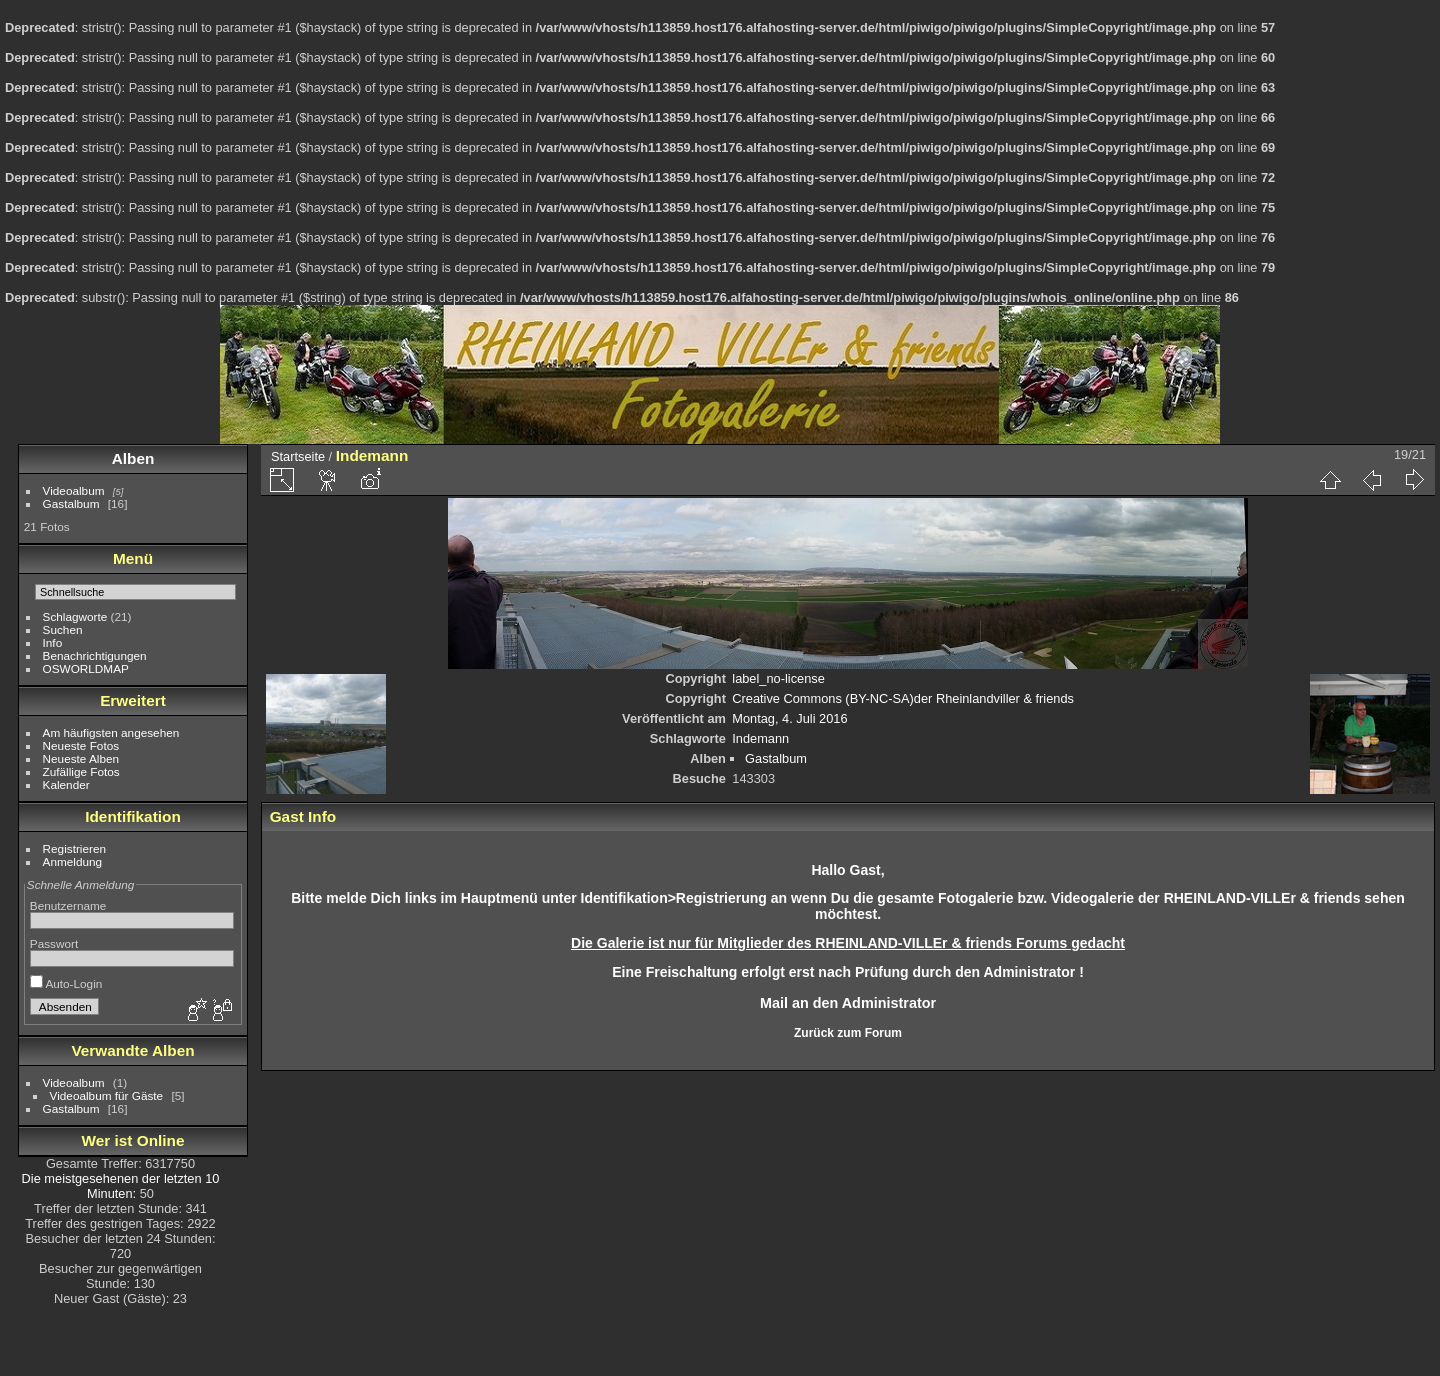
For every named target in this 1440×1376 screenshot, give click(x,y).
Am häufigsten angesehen (111, 732)
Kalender (66, 784)
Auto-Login (66, 983)
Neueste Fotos (81, 745)
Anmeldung (73, 861)
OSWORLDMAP (86, 668)
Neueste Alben (81, 758)
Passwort (54, 943)
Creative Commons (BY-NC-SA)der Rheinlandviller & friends (903, 698)
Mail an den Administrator (848, 1003)
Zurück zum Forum (848, 1033)
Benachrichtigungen (95, 655)
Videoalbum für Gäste (107, 1095)
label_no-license (778, 678)
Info (53, 642)
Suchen (63, 629)
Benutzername (68, 905)
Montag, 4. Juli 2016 (789, 718)
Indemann (760, 738)
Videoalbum (74, 490)
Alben (133, 458)
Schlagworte (75, 616)
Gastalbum (71, 503)
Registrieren (74, 848)
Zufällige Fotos (81, 771)
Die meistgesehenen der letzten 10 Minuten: (121, 1186)
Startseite (298, 456)
